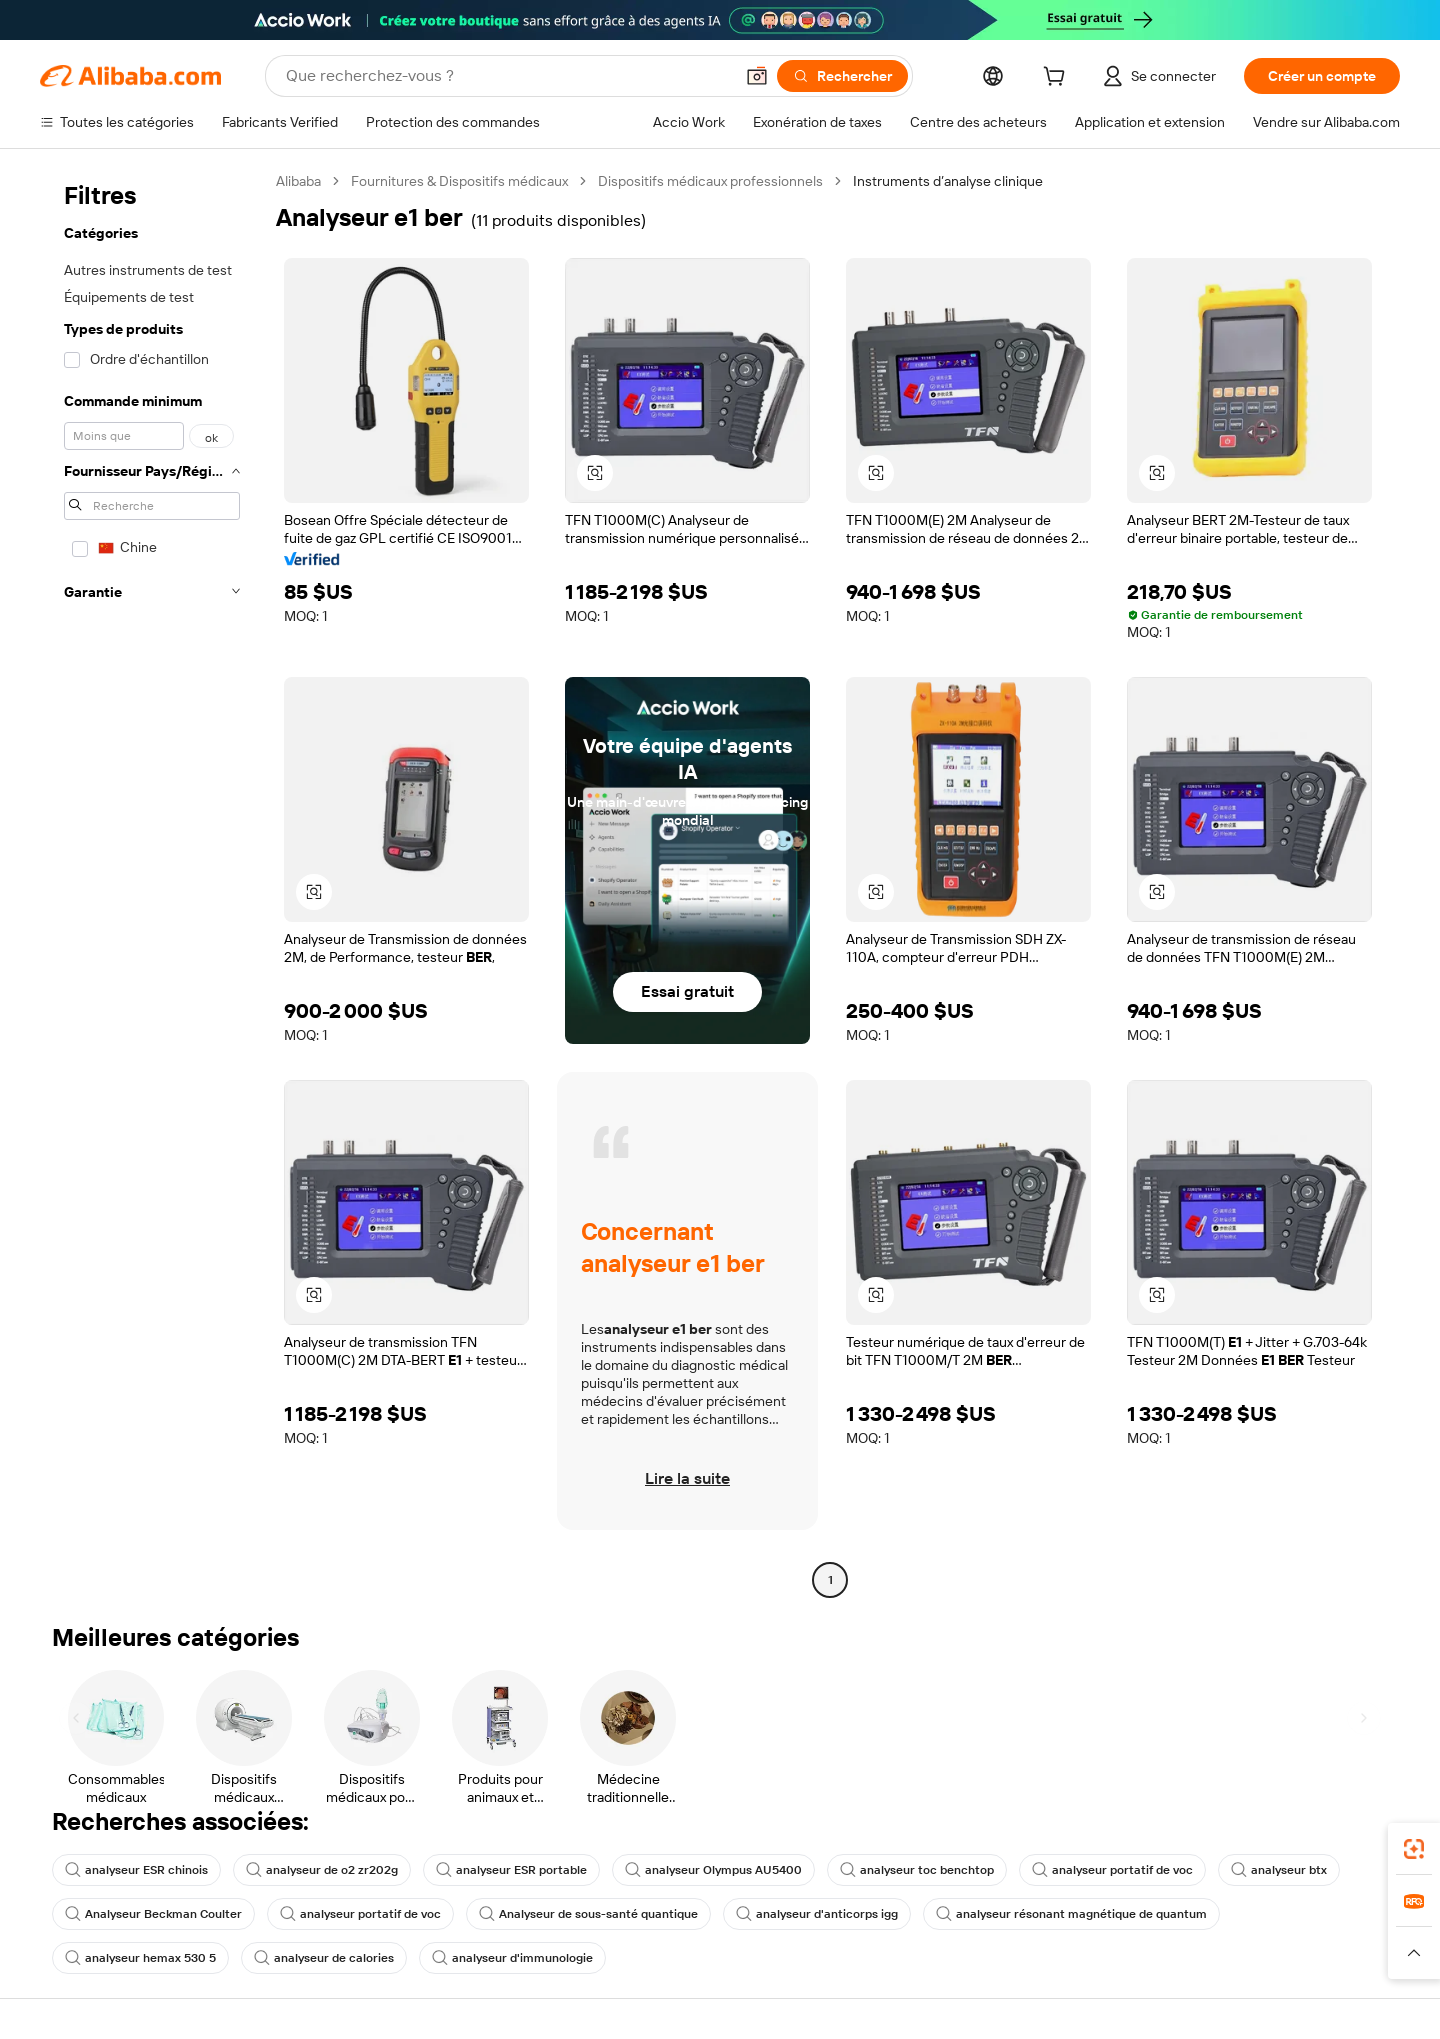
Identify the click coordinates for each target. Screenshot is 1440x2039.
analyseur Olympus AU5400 (713, 1870)
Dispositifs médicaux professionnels (710, 181)
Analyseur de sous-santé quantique (588, 1914)
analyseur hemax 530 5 (140, 1958)
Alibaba (298, 181)
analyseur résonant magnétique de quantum (1071, 1914)
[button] (757, 76)
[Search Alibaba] (507, 76)
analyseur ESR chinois (136, 1870)
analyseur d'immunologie (512, 1958)
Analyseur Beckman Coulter (153, 1914)
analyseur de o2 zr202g (322, 1870)
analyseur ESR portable (511, 1870)
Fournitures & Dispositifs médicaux (459, 181)
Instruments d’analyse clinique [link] (948, 181)
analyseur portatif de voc (1112, 1870)
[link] (1414, 1849)
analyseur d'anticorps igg (817, 1914)
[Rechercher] (842, 76)
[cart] (1058, 79)
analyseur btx (1279, 1870)
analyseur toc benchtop (917, 1870)
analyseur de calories (324, 1958)
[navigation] (152, 883)
